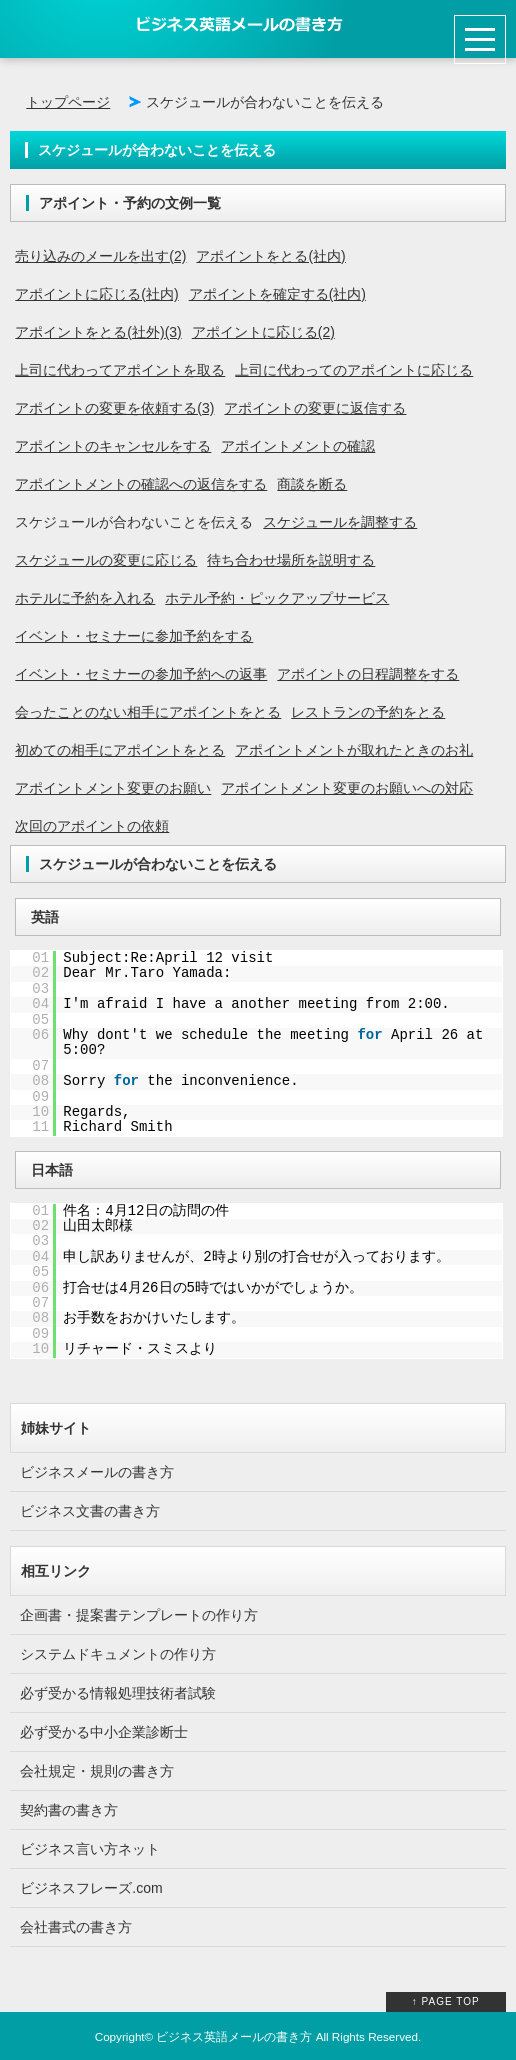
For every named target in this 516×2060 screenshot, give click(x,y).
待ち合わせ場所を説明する (291, 560)
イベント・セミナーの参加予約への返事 (141, 674)
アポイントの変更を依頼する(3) (114, 408)
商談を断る (312, 484)
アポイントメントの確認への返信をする (141, 484)
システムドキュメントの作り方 (118, 1654)
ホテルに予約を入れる (85, 598)
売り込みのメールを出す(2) (100, 256)
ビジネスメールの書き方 (97, 1472)
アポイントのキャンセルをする (113, 446)
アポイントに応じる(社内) (96, 294)
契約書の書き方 (69, 1810)
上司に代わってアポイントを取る (120, 370)
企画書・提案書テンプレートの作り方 (139, 1615)
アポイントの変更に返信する (315, 408)
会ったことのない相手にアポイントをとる (148, 712)
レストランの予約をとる (368, 712)
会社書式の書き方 (76, 1927)
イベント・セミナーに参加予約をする (134, 636)
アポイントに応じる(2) (263, 332)
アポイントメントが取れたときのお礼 (354, 750)
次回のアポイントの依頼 (92, 826)
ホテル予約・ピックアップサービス (277, 598)
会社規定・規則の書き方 (97, 1771)
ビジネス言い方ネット (90, 1849)
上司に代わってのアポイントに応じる (354, 370)
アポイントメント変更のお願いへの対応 (347, 788)
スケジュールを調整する (340, 522)
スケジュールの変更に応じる (106, 560)
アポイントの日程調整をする (368, 674)
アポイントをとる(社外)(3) (98, 332)
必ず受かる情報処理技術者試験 (118, 1693)
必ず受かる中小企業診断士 (104, 1732)
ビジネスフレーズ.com (91, 1888)
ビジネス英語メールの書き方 (234, 2036)
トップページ (68, 102)
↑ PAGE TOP (446, 2001)
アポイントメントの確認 (298, 446)
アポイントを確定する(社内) (277, 294)
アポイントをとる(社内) (270, 256)
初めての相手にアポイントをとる (120, 750)
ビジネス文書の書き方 (90, 1511)
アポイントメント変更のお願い (113, 788)
